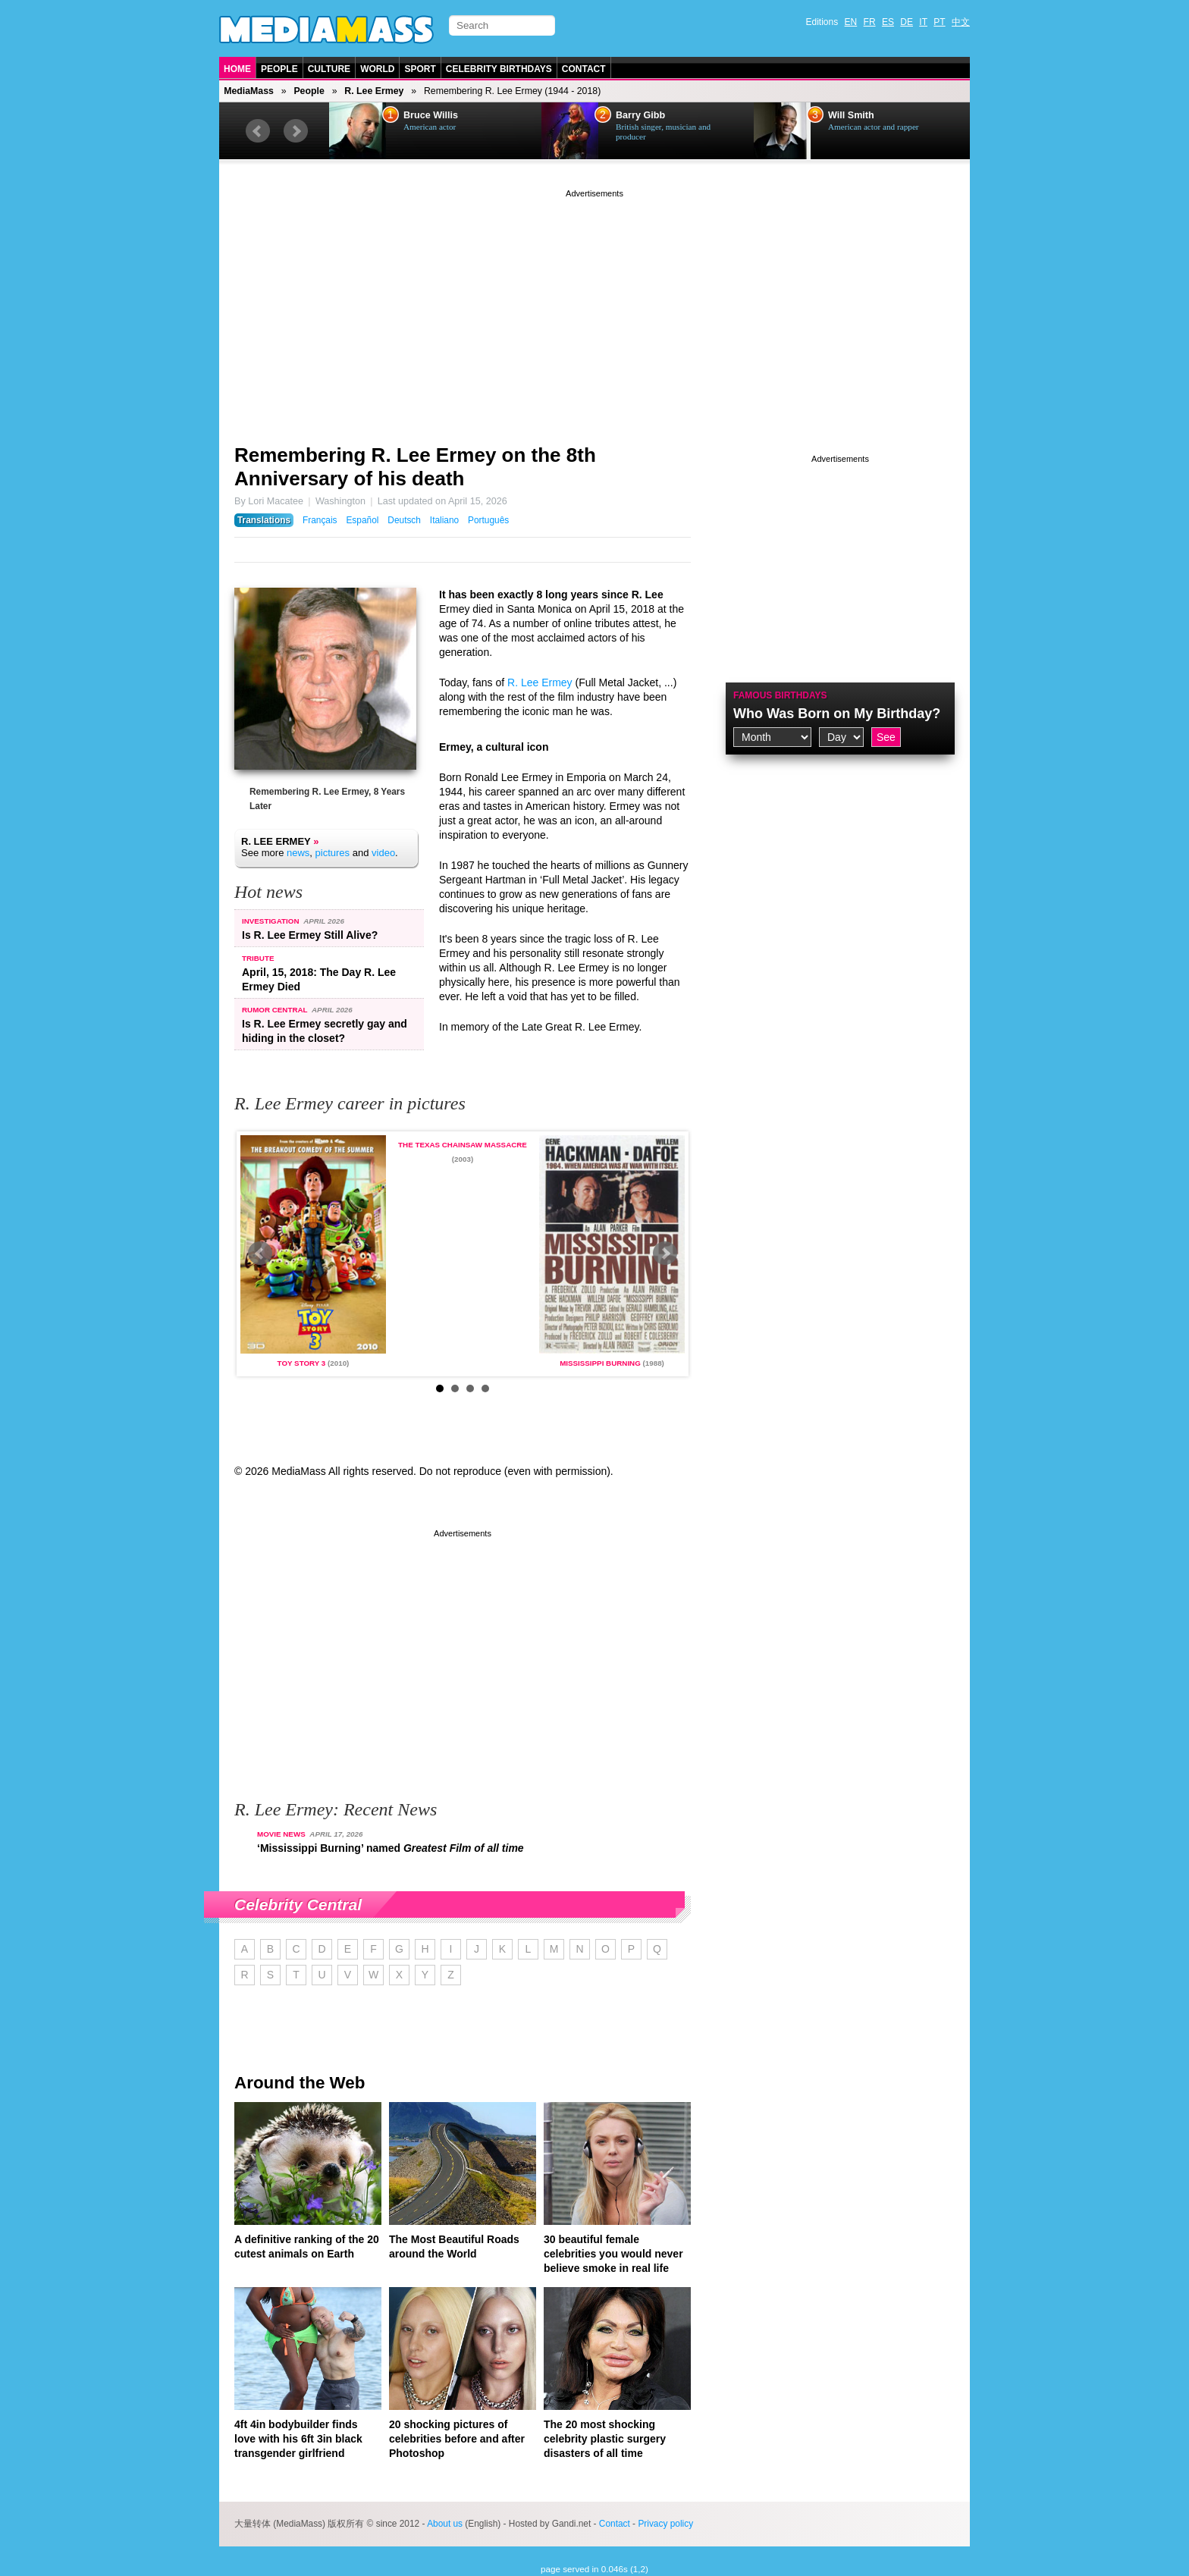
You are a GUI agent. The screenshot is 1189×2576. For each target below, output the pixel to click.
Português (488, 520)
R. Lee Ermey (373, 91)
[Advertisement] (594, 307)
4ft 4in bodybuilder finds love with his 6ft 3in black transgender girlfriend (298, 2438)
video (383, 852)
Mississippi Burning (600, 1363)
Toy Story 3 (302, 1363)
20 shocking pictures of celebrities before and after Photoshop (457, 2438)
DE (906, 22)
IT (923, 22)
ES (888, 22)
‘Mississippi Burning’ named (390, 1848)
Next (296, 131)
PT (939, 22)
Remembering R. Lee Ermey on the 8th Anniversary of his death (415, 467)
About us (445, 2523)
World (377, 69)
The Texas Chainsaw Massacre (462, 1145)
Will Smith (851, 115)
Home (237, 69)
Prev (258, 131)
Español (362, 520)
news (298, 852)
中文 (961, 22)
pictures (332, 852)
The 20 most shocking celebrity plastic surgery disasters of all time (605, 2438)
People (279, 69)
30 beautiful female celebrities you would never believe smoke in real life (613, 2253)
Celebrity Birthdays (499, 69)
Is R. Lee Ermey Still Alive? (310, 935)
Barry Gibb (640, 115)
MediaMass (249, 91)
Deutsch (404, 520)
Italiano (444, 520)
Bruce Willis (430, 115)
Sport (419, 69)
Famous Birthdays (780, 695)
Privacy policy (665, 2523)
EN (851, 22)
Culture (329, 69)
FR (870, 22)
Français (320, 520)
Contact (584, 69)
